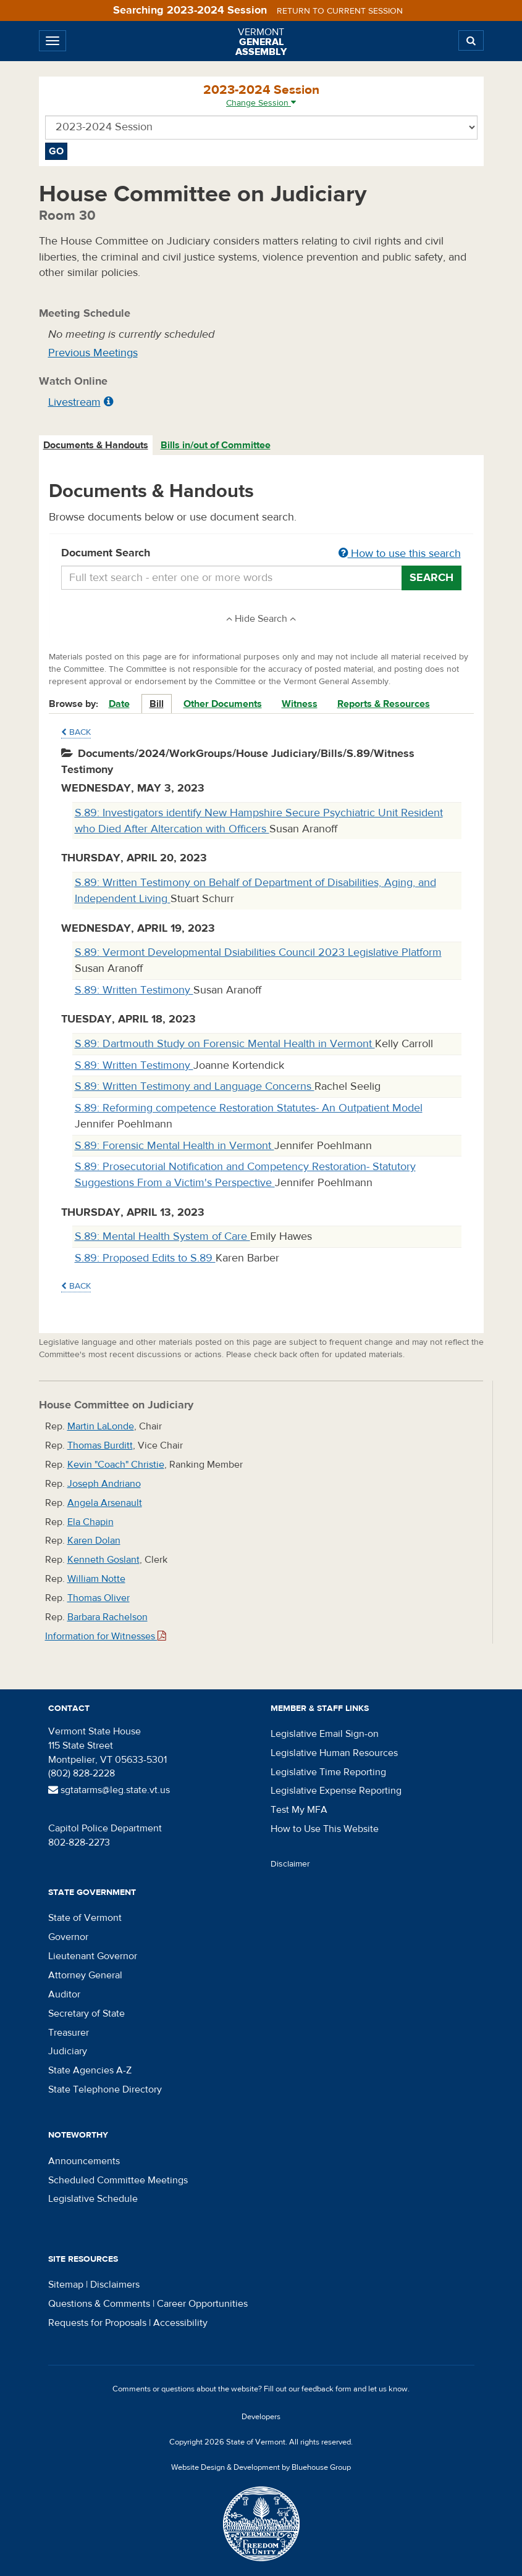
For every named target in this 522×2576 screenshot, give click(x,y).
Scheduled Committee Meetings (118, 2180)
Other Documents (222, 704)
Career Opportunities (202, 2304)
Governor (68, 1937)
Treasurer (68, 2032)
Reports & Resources (383, 704)
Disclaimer (290, 1864)
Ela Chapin (90, 1522)
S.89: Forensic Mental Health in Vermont (174, 1146)
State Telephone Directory (105, 2089)
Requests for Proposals (97, 2323)
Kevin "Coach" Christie (115, 1464)
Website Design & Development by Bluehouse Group (261, 2467)
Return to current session (340, 11)
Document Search (261, 553)
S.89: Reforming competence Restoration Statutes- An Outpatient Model (249, 1108)
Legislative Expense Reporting (336, 1790)
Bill (156, 704)
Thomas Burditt (100, 1445)
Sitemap (65, 2284)
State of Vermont (85, 1918)
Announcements (84, 2161)
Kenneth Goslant (103, 1560)
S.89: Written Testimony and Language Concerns (194, 1086)
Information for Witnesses (105, 1636)
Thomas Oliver (98, 1598)
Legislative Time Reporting (328, 1772)
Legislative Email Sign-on (325, 1734)
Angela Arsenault (104, 1503)
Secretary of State (86, 2013)
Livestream (74, 402)
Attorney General (85, 1975)
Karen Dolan (93, 1540)
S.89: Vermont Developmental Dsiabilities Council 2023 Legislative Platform (258, 952)
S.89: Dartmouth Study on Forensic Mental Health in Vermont (225, 1044)
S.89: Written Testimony (134, 990)
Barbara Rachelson (107, 1617)
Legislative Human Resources (334, 1753)
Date (119, 704)
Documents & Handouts (95, 445)
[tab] (96, 445)
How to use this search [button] (400, 553)
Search (431, 578)
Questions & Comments (99, 2304)
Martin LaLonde (100, 1426)
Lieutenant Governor (92, 1956)
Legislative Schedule (93, 2199)
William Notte (96, 1579)
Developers (261, 2417)
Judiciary (67, 2051)
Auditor (64, 1994)
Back (76, 732)
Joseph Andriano (104, 1484)
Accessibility (180, 2323)
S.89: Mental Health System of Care (162, 1236)
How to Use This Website (325, 1829)
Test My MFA (299, 1810)
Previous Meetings (93, 353)
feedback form (326, 2389)
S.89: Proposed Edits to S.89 (145, 1258)
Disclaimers (115, 2284)
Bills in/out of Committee (216, 445)
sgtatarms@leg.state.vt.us (109, 1790)
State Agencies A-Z (90, 2070)
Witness (300, 704)
